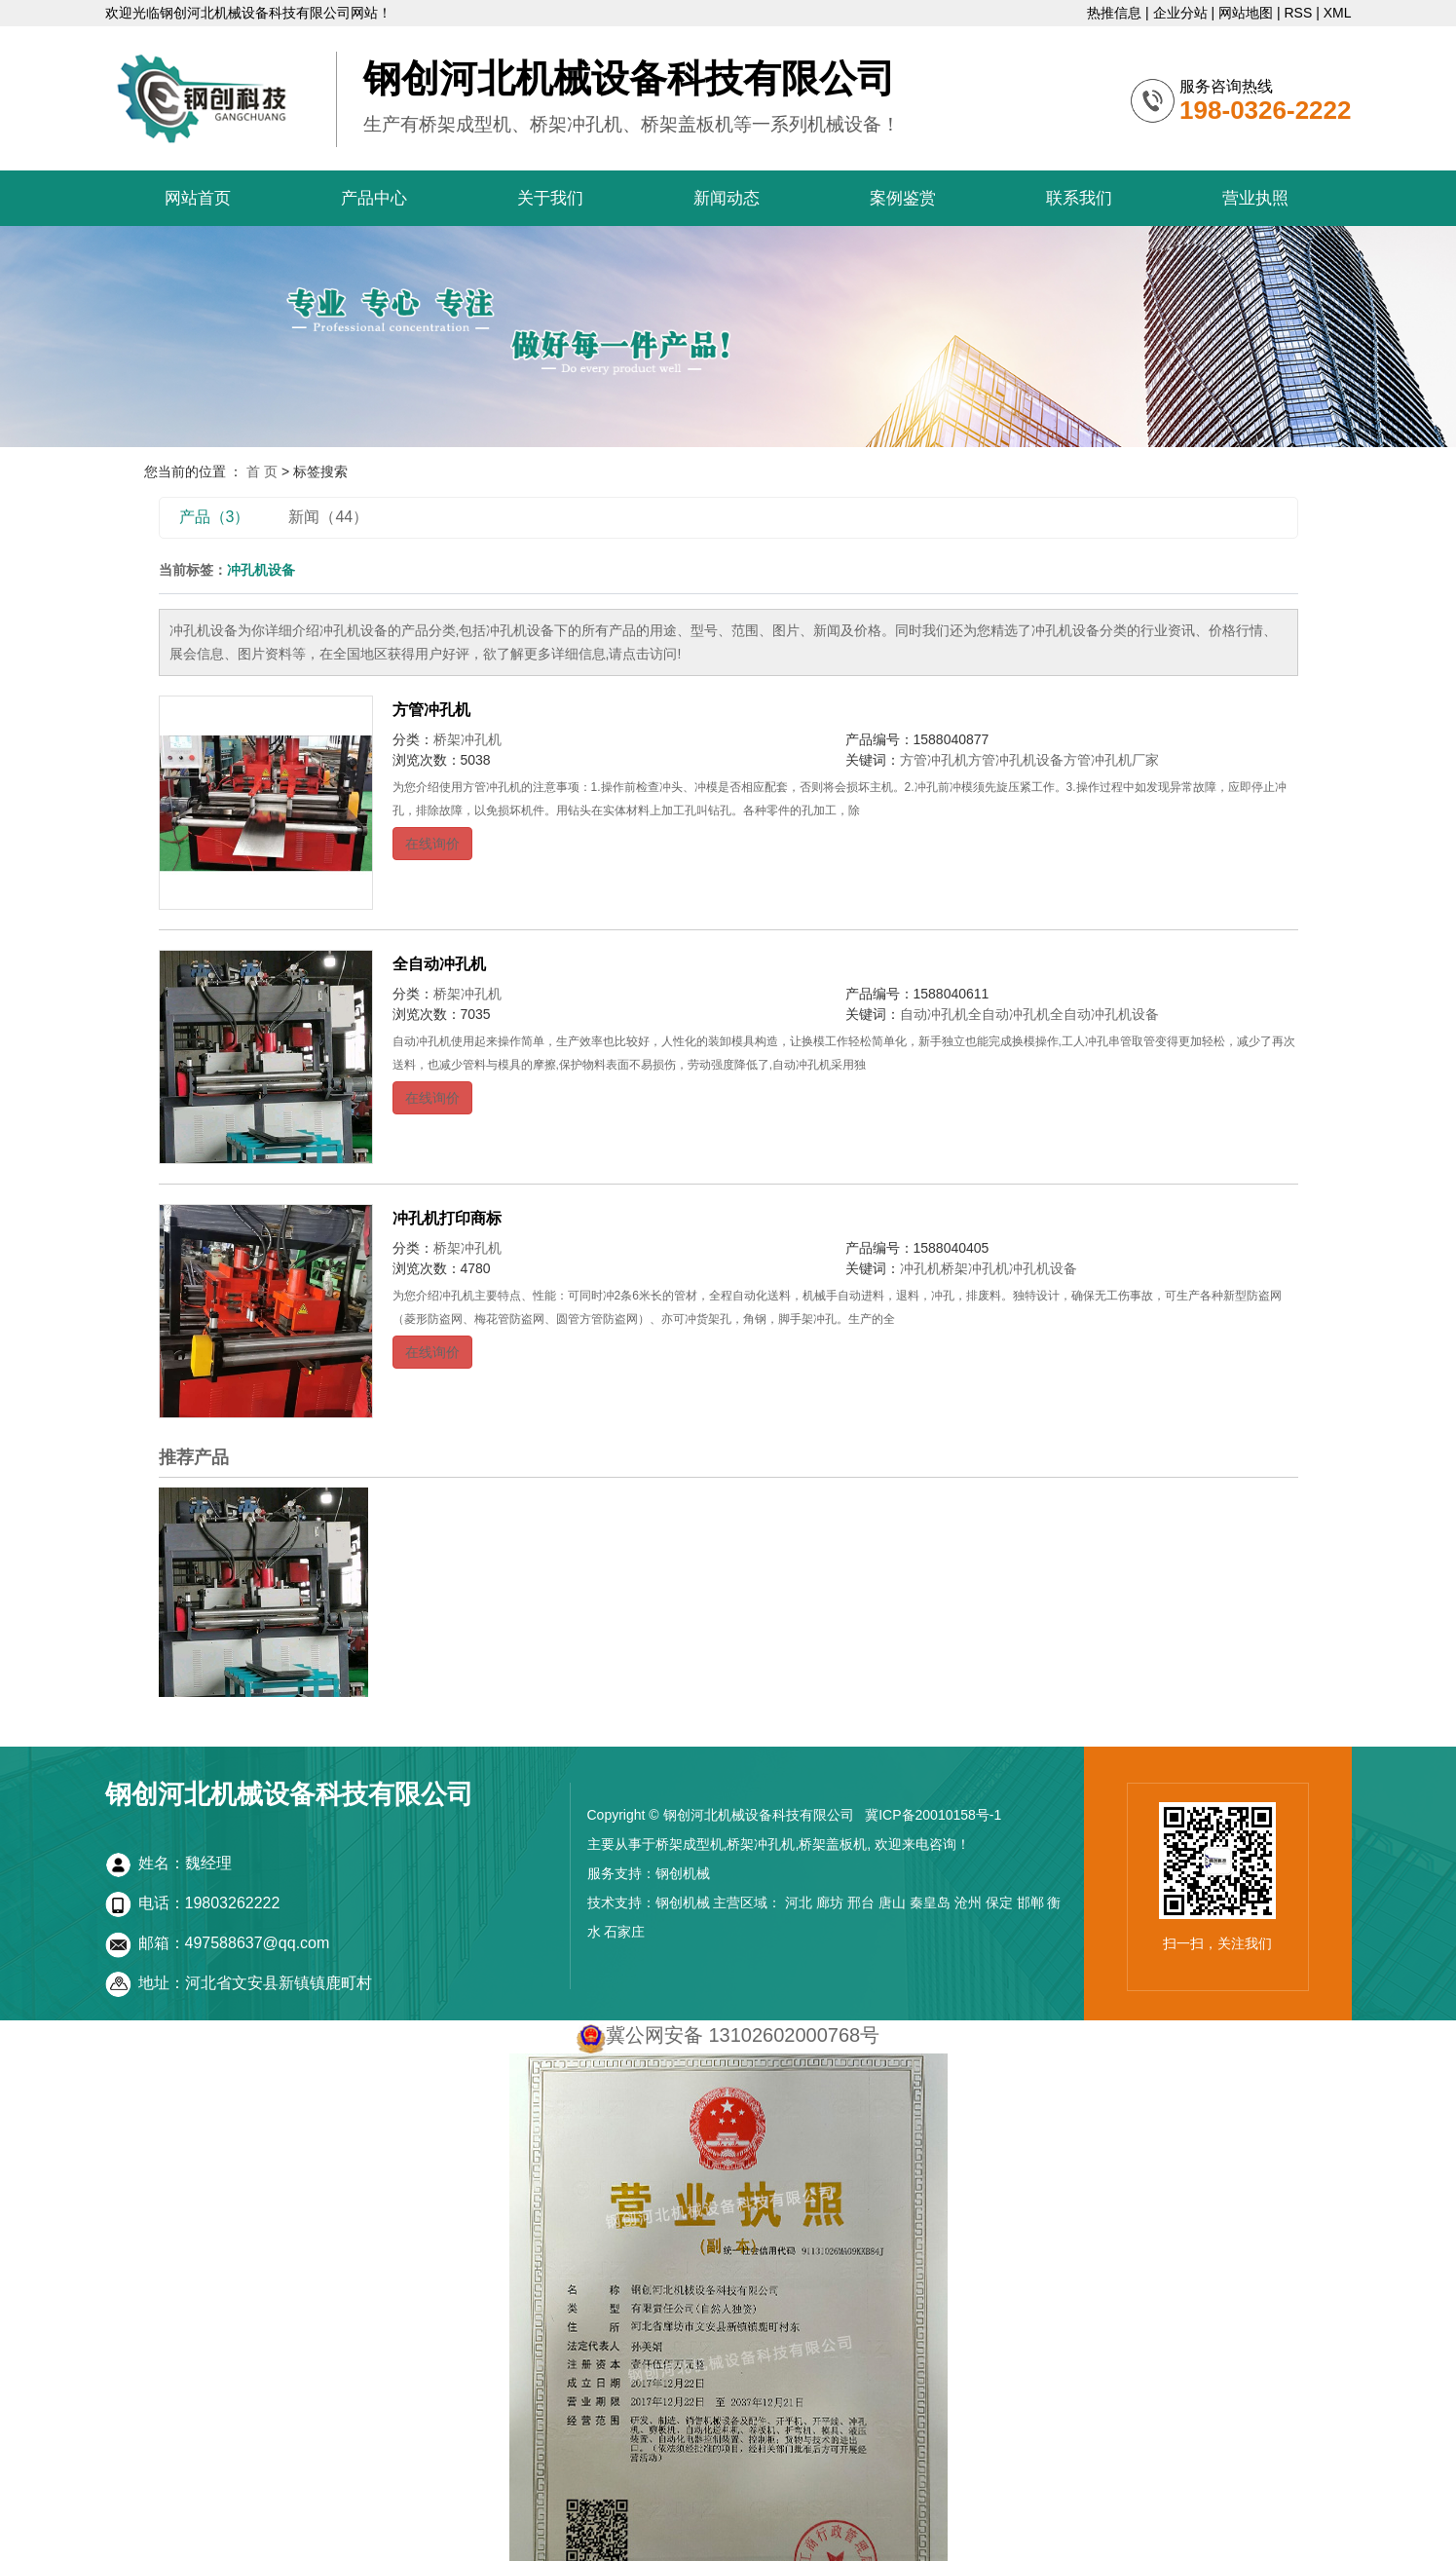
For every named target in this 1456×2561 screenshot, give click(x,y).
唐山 (892, 1902)
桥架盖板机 (833, 1844)
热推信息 (1114, 12)
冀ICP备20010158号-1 (933, 1815)
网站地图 (1245, 12)
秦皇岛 (930, 1902)
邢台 (861, 1902)
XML (1338, 12)
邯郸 (1030, 1902)
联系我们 (1079, 198)
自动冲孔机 (934, 1014)
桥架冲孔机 (467, 739)
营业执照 (1255, 198)
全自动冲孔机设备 (1104, 1014)
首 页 (262, 471)
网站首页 (198, 198)
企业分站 (1180, 12)
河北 (798, 1902)
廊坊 (829, 1902)
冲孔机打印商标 (447, 1218)
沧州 (968, 1902)
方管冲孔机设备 (1016, 760)
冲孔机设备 (1043, 1268)
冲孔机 (920, 1268)
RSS (1298, 12)
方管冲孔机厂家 (1111, 760)
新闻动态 (726, 198)
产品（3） (214, 516)
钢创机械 (682, 1873)
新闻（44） (328, 516)
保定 (999, 1902)
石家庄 (624, 1932)
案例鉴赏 (903, 198)
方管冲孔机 (431, 709)
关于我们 (550, 198)
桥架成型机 (689, 1844)
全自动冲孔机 (439, 964)
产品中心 (374, 198)
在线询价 (432, 843)
